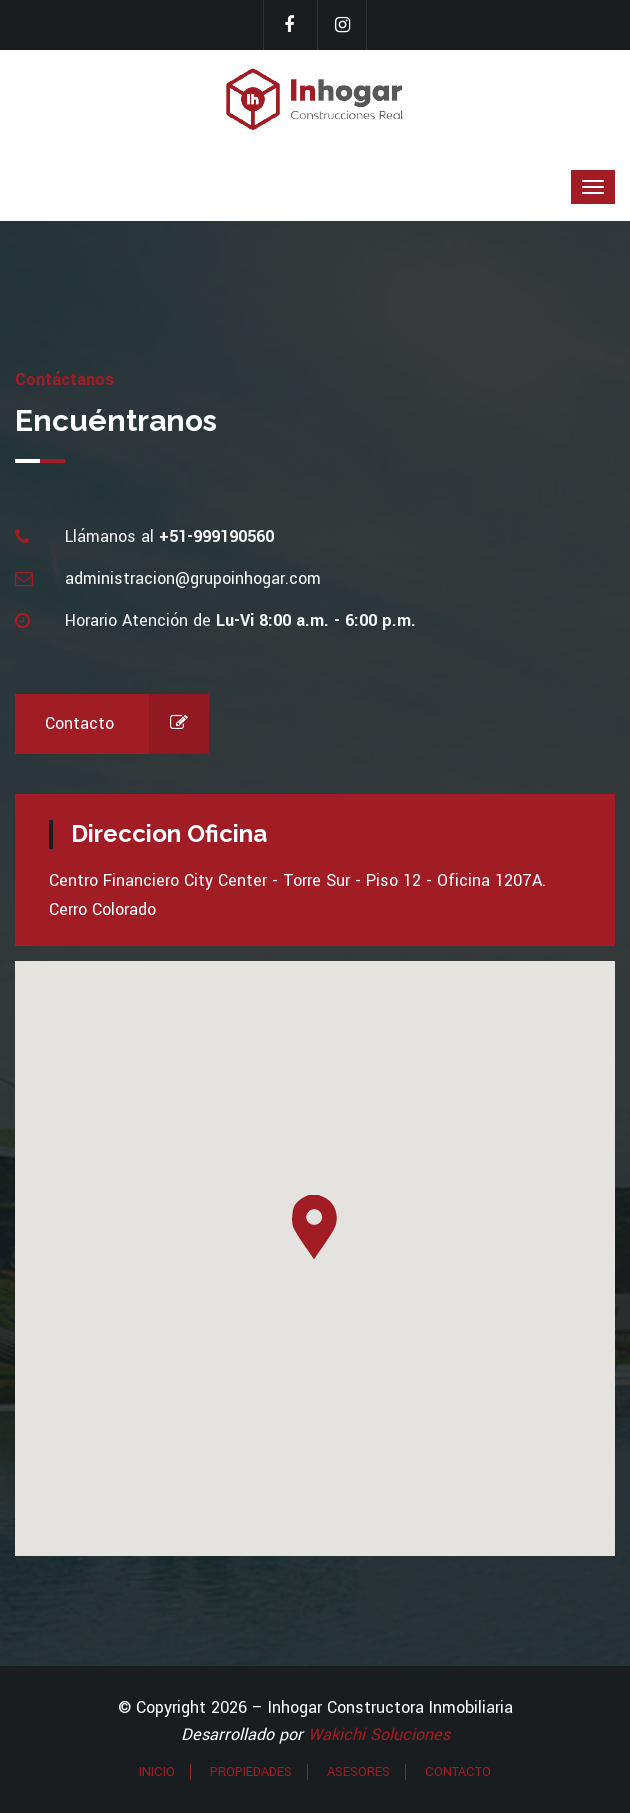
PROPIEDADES (251, 1772)
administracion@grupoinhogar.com (193, 578)
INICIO (157, 1772)
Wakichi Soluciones (379, 1734)
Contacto (127, 724)
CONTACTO (458, 1772)
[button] (314, 1227)
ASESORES (358, 1772)
